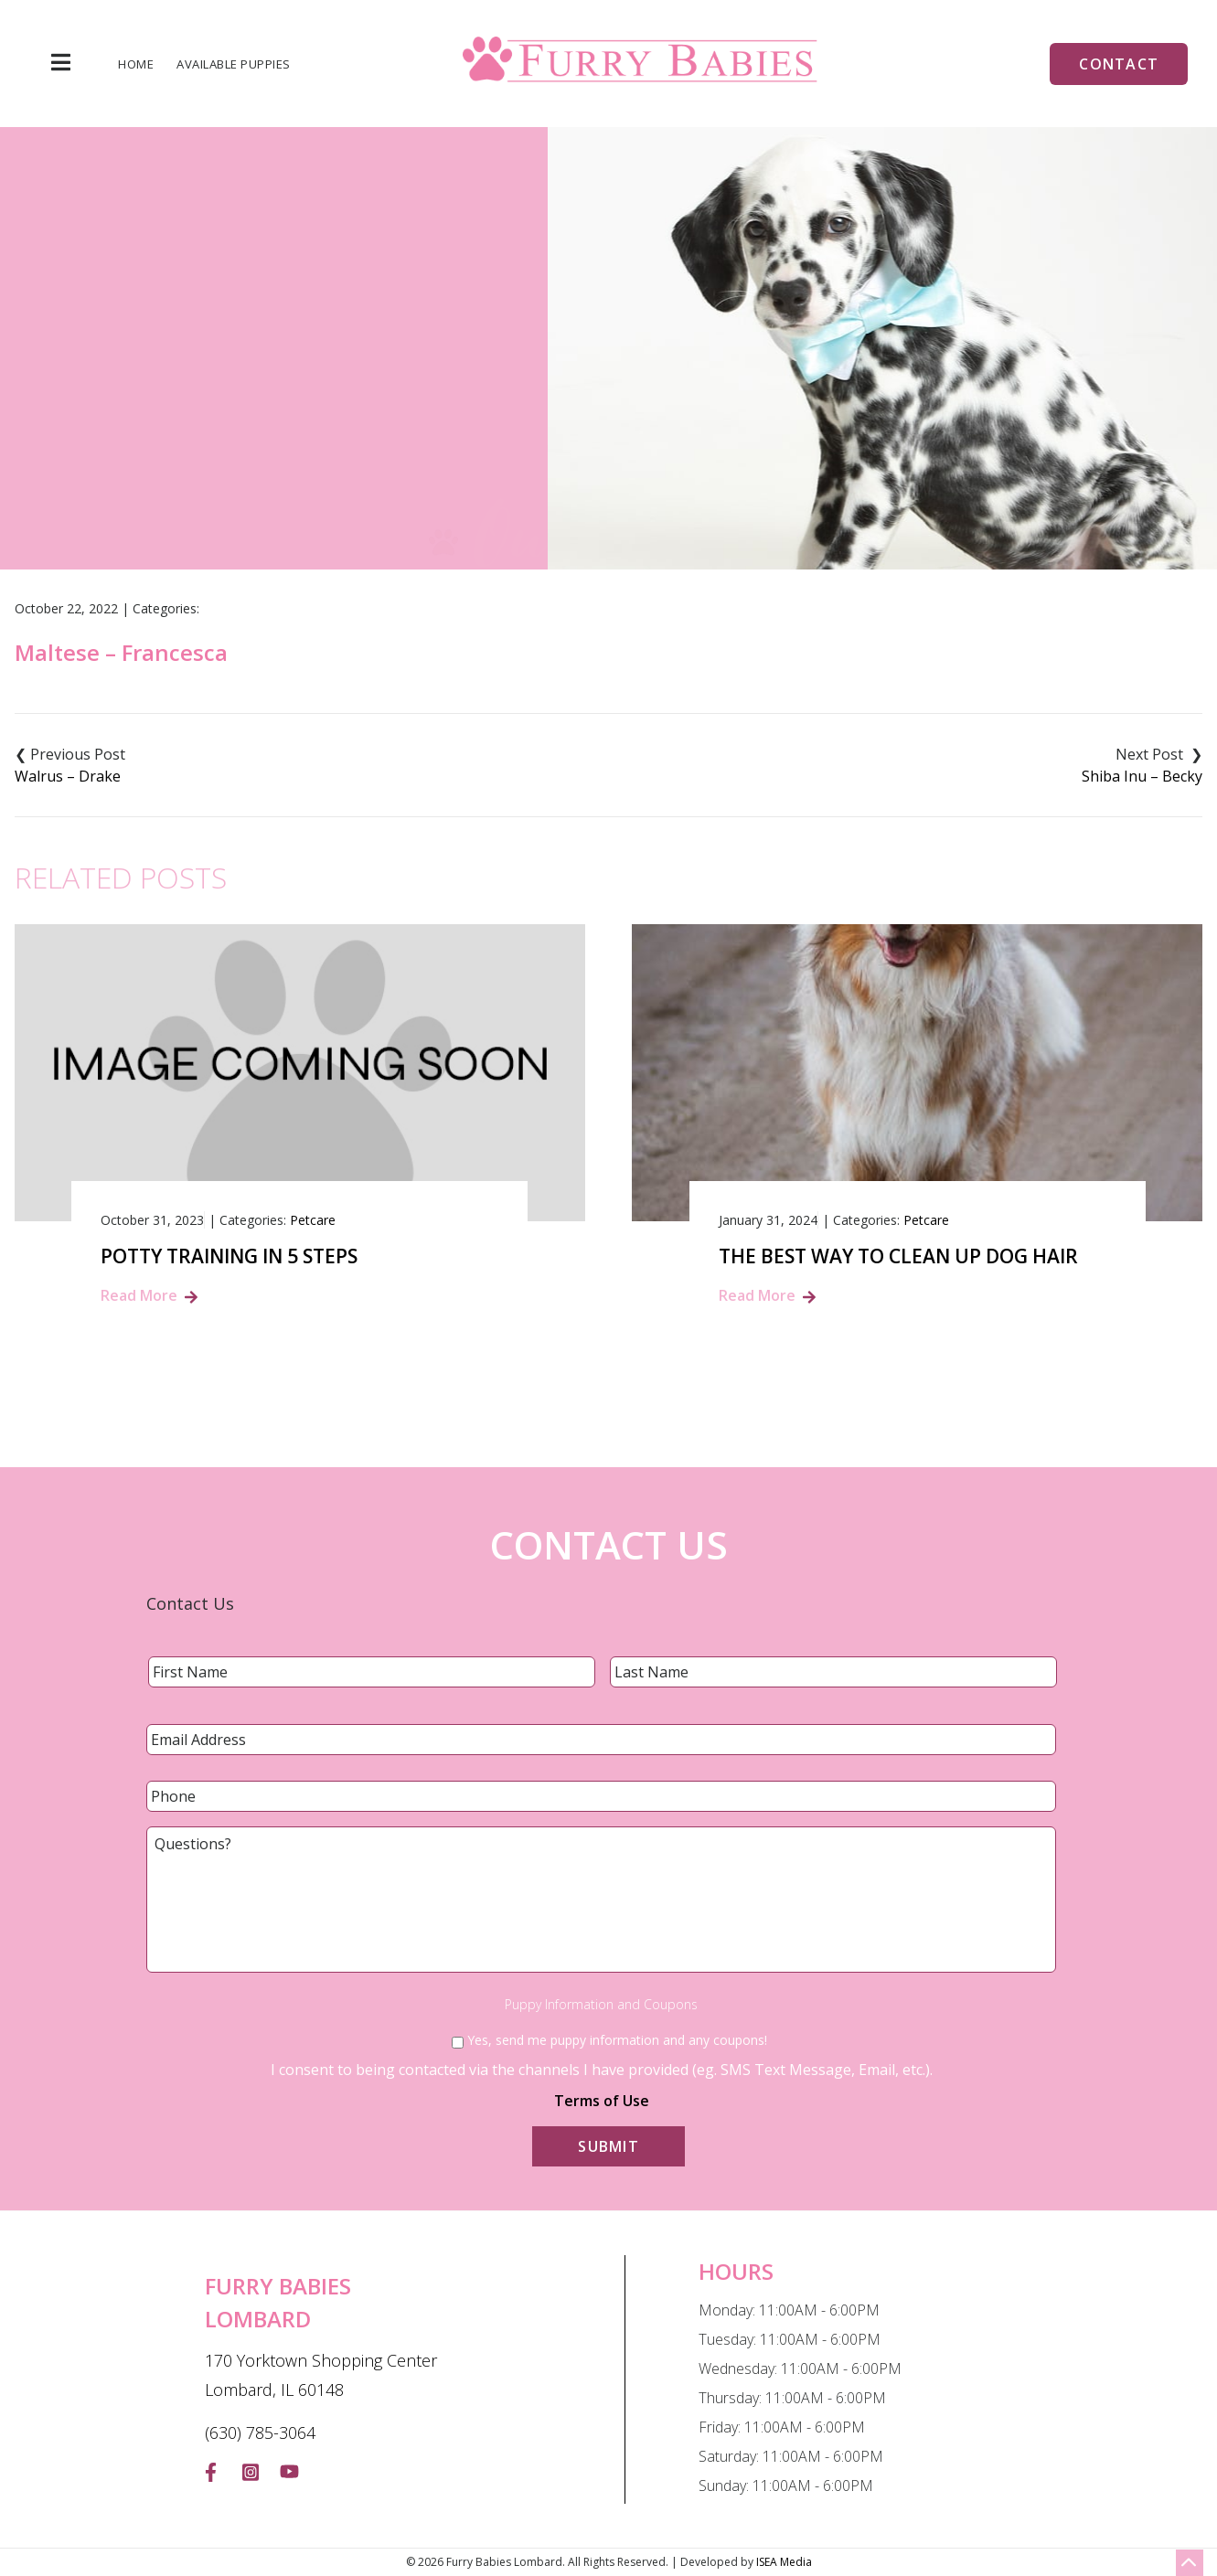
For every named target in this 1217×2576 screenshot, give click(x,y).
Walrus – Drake (68, 776)
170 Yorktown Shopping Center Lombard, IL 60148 (321, 2374)
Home (136, 64)
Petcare (313, 1220)
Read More (139, 1295)
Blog (545, 428)
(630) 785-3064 (260, 2432)
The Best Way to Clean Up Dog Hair (898, 1256)
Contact (1118, 64)
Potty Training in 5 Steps (229, 1256)
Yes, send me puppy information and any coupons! (617, 2040)
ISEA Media (784, 2562)
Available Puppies (233, 64)
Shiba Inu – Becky (1142, 776)
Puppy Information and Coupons (601, 2004)
